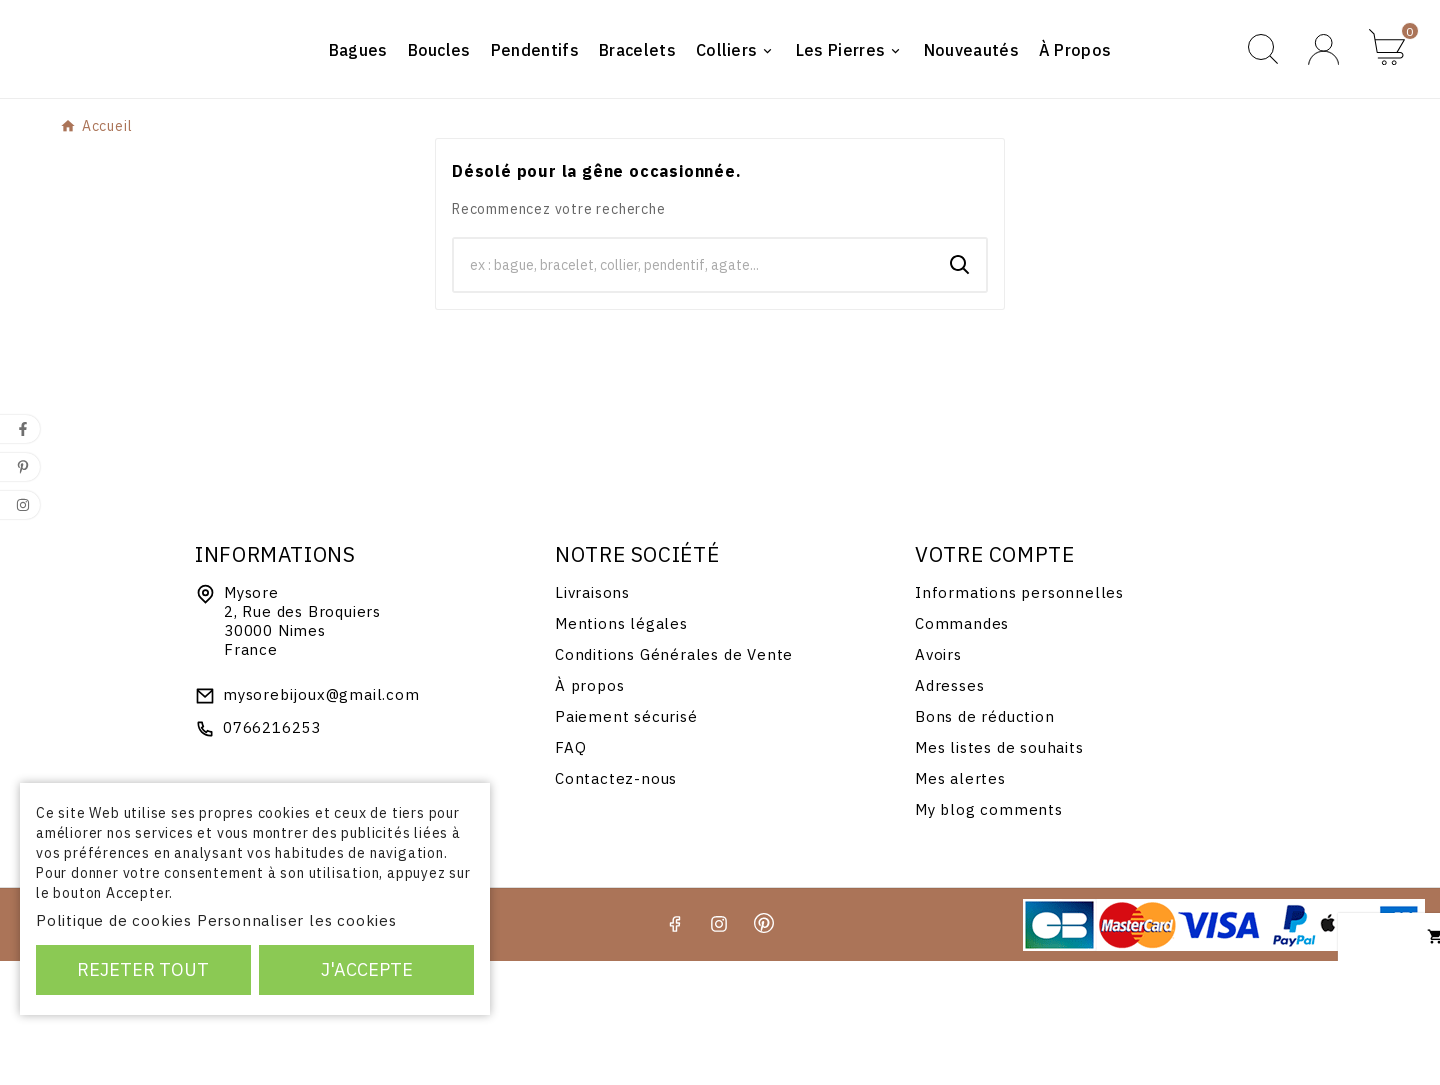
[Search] (960, 389)
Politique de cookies (114, 920)
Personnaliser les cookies (297, 920)
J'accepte (367, 969)
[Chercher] (694, 389)
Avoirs (938, 778)
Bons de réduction (985, 840)
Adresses (949, 809)
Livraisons (592, 716)
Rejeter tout (143, 969)
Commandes (962, 747)
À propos (589, 809)
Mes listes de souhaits (999, 871)
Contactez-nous (616, 902)
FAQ (570, 871)
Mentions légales (621, 747)
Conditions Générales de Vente (674, 778)
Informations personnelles (1019, 716)
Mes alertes (960, 902)
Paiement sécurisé (626, 840)
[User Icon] (1323, 111)
